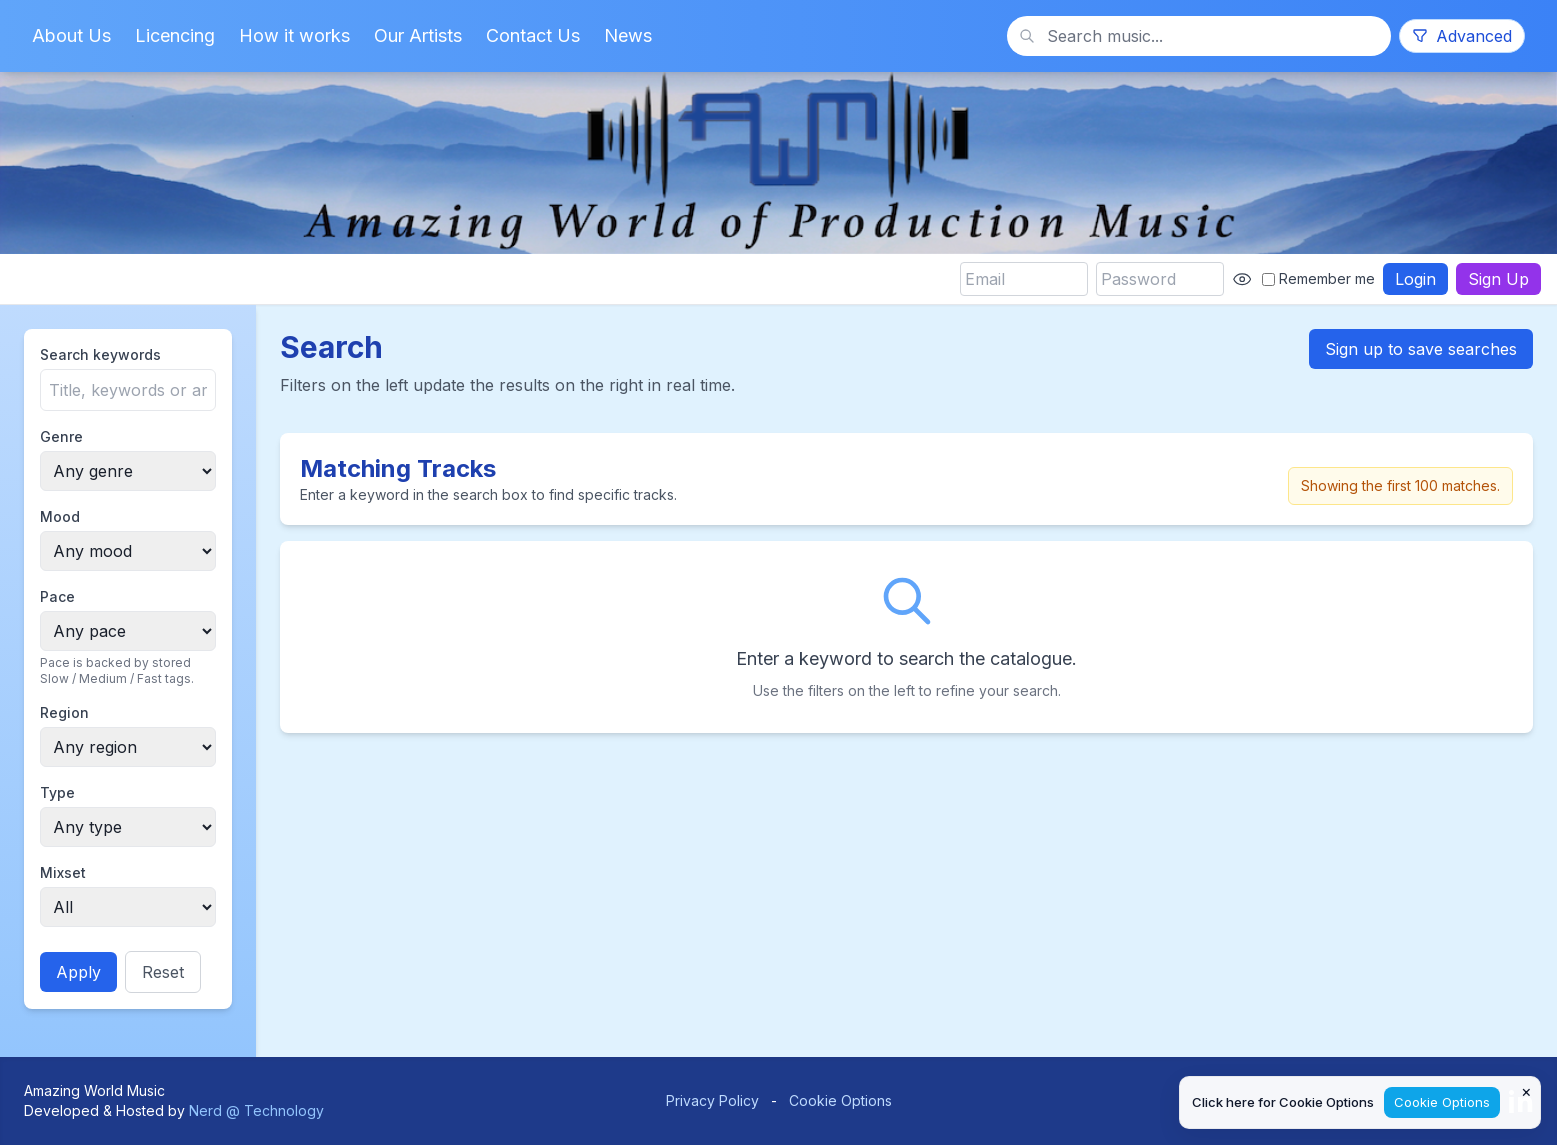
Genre (61, 436)
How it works (294, 35)
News (628, 35)
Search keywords (100, 354)
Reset (163, 972)
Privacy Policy (712, 1100)
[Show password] (1242, 279)
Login (1415, 279)
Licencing (175, 35)
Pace (57, 596)
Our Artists (418, 35)
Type (57, 792)
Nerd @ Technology (256, 1110)
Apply (78, 972)
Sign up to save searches (1421, 349)
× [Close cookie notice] (1526, 1091)
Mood (60, 516)
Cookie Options (840, 1100)
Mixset (63, 872)
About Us (71, 35)
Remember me (1318, 278)
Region (64, 712)
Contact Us (533, 35)
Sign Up (1498, 279)
